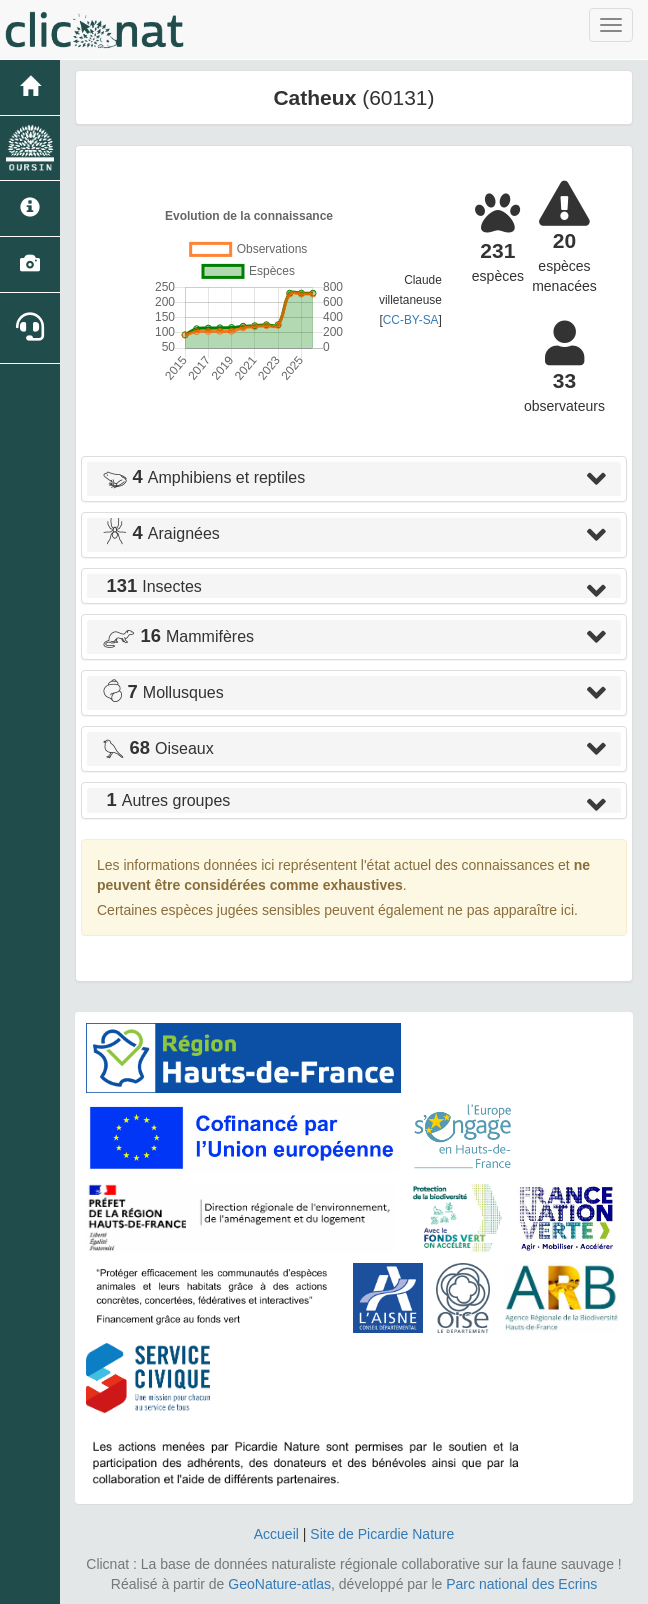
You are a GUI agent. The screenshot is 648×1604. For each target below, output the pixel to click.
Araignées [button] (161, 533)
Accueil (276, 1534)
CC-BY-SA (411, 320)
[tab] (354, 479)
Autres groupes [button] (166, 800)
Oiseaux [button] (158, 748)
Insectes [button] (152, 586)
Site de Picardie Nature (382, 1534)
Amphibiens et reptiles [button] (203, 477)
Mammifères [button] (178, 636)
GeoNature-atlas (279, 1584)
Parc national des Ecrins (521, 1584)
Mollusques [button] (163, 692)
